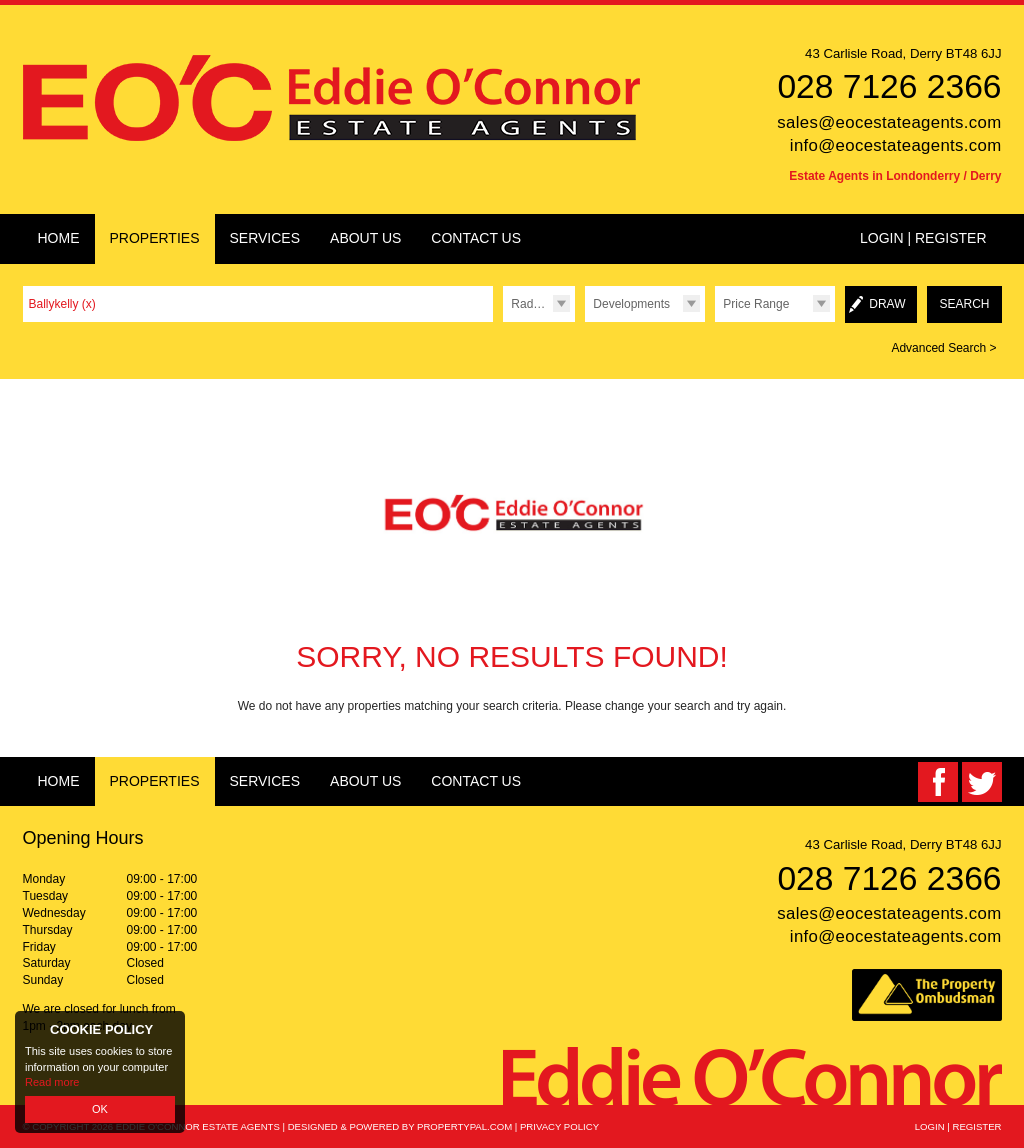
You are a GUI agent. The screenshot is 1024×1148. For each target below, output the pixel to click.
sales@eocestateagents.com (889, 122)
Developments (631, 304)
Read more (52, 1082)
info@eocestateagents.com (896, 145)
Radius (529, 304)
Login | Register (923, 238)
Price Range (756, 304)
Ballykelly (62, 304)
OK (100, 1109)
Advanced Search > (943, 348)
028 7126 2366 (889, 86)
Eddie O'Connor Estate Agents (198, 1126)
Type (584, 321)
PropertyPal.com (464, 1126)
